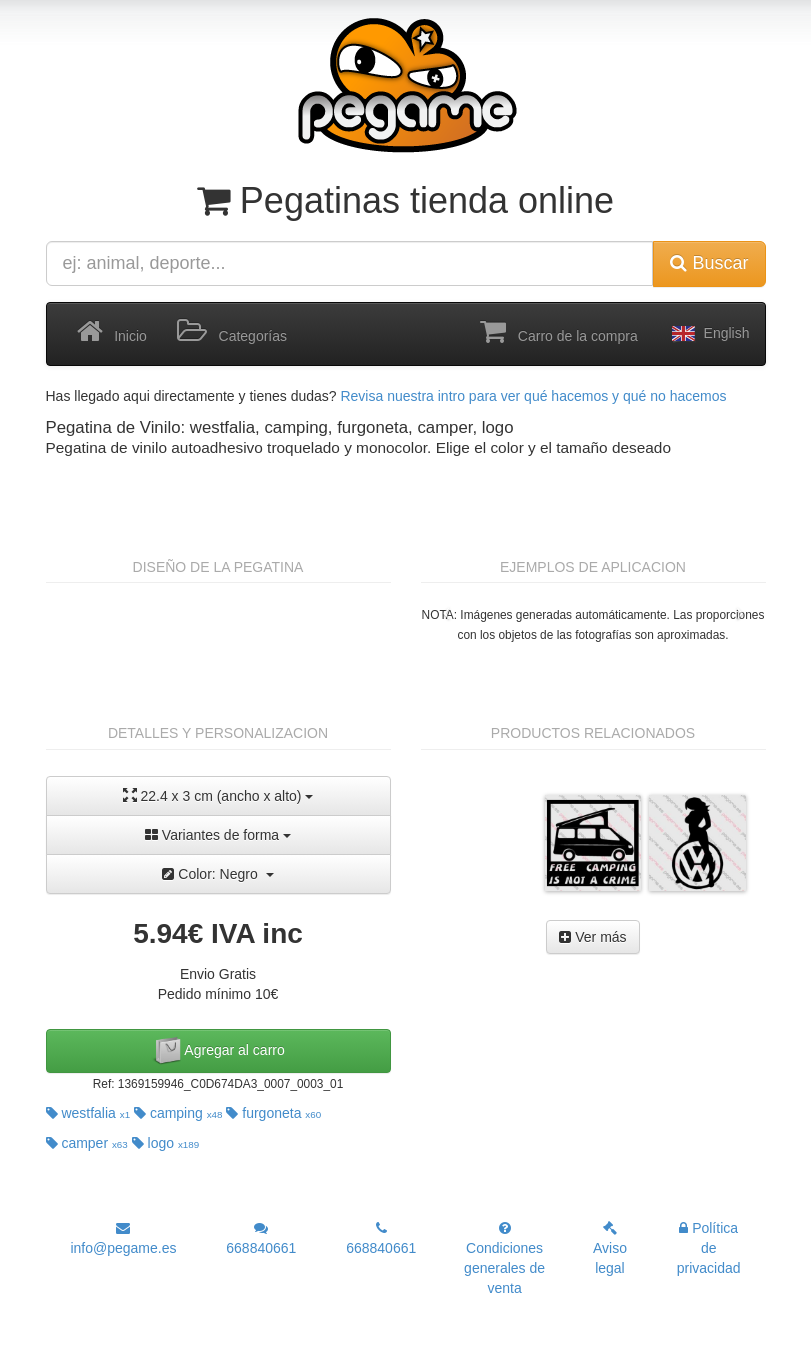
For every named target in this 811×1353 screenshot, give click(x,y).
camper (87, 1143)
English (709, 334)
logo (166, 1143)
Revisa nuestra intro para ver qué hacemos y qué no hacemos (533, 396)
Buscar (709, 263)
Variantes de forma (218, 835)
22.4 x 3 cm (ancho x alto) (218, 795)
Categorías (232, 332)
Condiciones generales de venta (504, 1258)
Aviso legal (610, 1248)
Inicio (112, 332)
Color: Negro (217, 874)
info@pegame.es (123, 1238)
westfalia (88, 1113)
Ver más (592, 937)
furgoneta (273, 1113)
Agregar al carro (218, 1051)
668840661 (261, 1238)
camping (178, 1113)
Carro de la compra (559, 332)
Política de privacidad (709, 1248)
